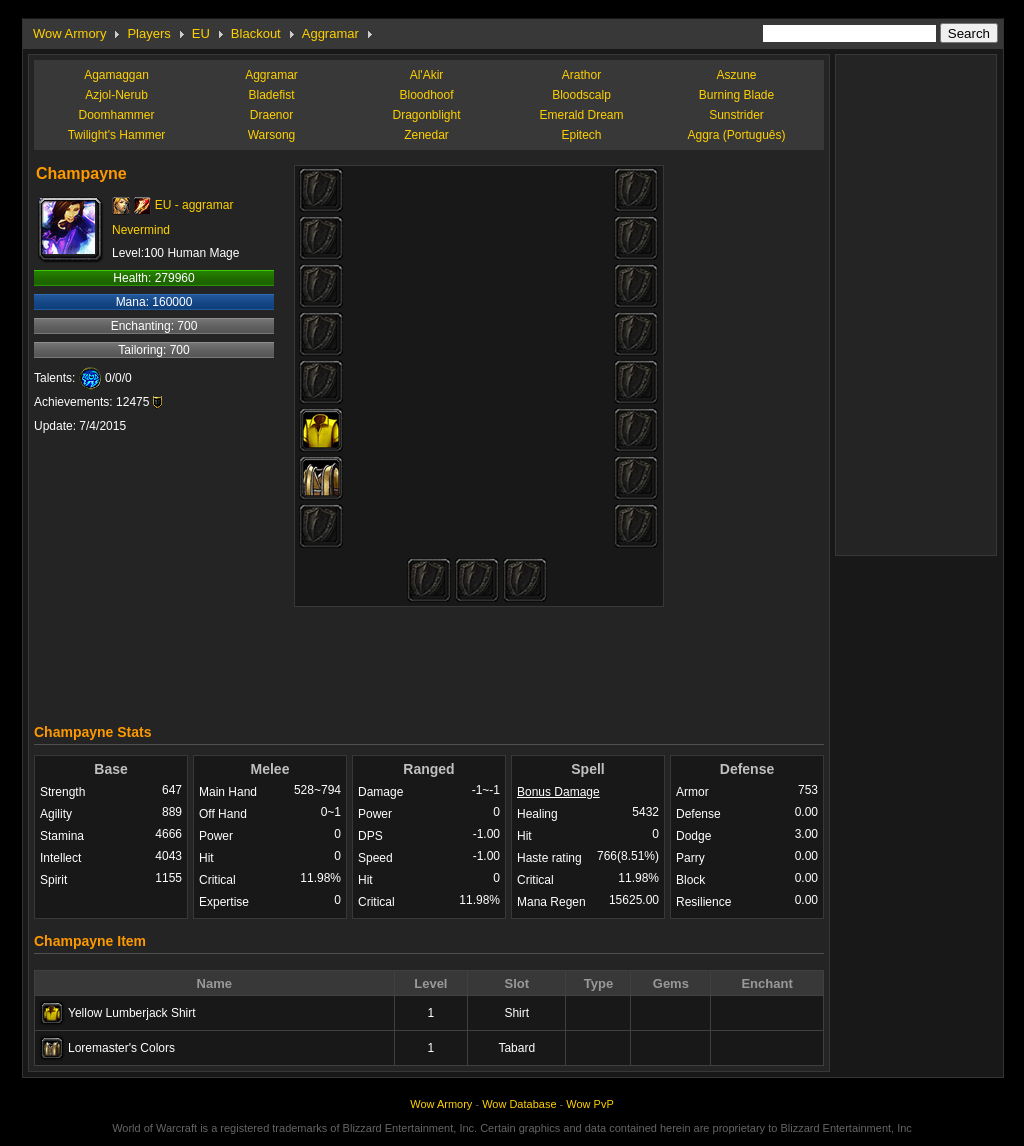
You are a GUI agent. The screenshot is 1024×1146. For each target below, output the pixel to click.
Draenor (271, 115)
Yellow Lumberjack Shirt (132, 1013)
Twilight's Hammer (117, 135)
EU (201, 33)
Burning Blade (736, 95)
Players (148, 33)
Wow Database (519, 1104)
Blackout (256, 33)
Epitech (581, 135)
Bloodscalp (581, 95)
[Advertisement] (429, 660)
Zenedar (426, 135)
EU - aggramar (194, 205)
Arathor (581, 75)
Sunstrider (736, 115)
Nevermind (141, 230)
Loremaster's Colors (121, 1048)
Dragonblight (426, 115)
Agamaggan (116, 75)
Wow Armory (69, 33)
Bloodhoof (426, 95)
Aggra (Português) (736, 135)
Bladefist (271, 95)
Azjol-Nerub (116, 95)
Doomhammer (116, 115)
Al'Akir (427, 75)
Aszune (736, 75)
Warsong (272, 135)
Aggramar (330, 33)
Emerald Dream (581, 115)
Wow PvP (589, 1104)
